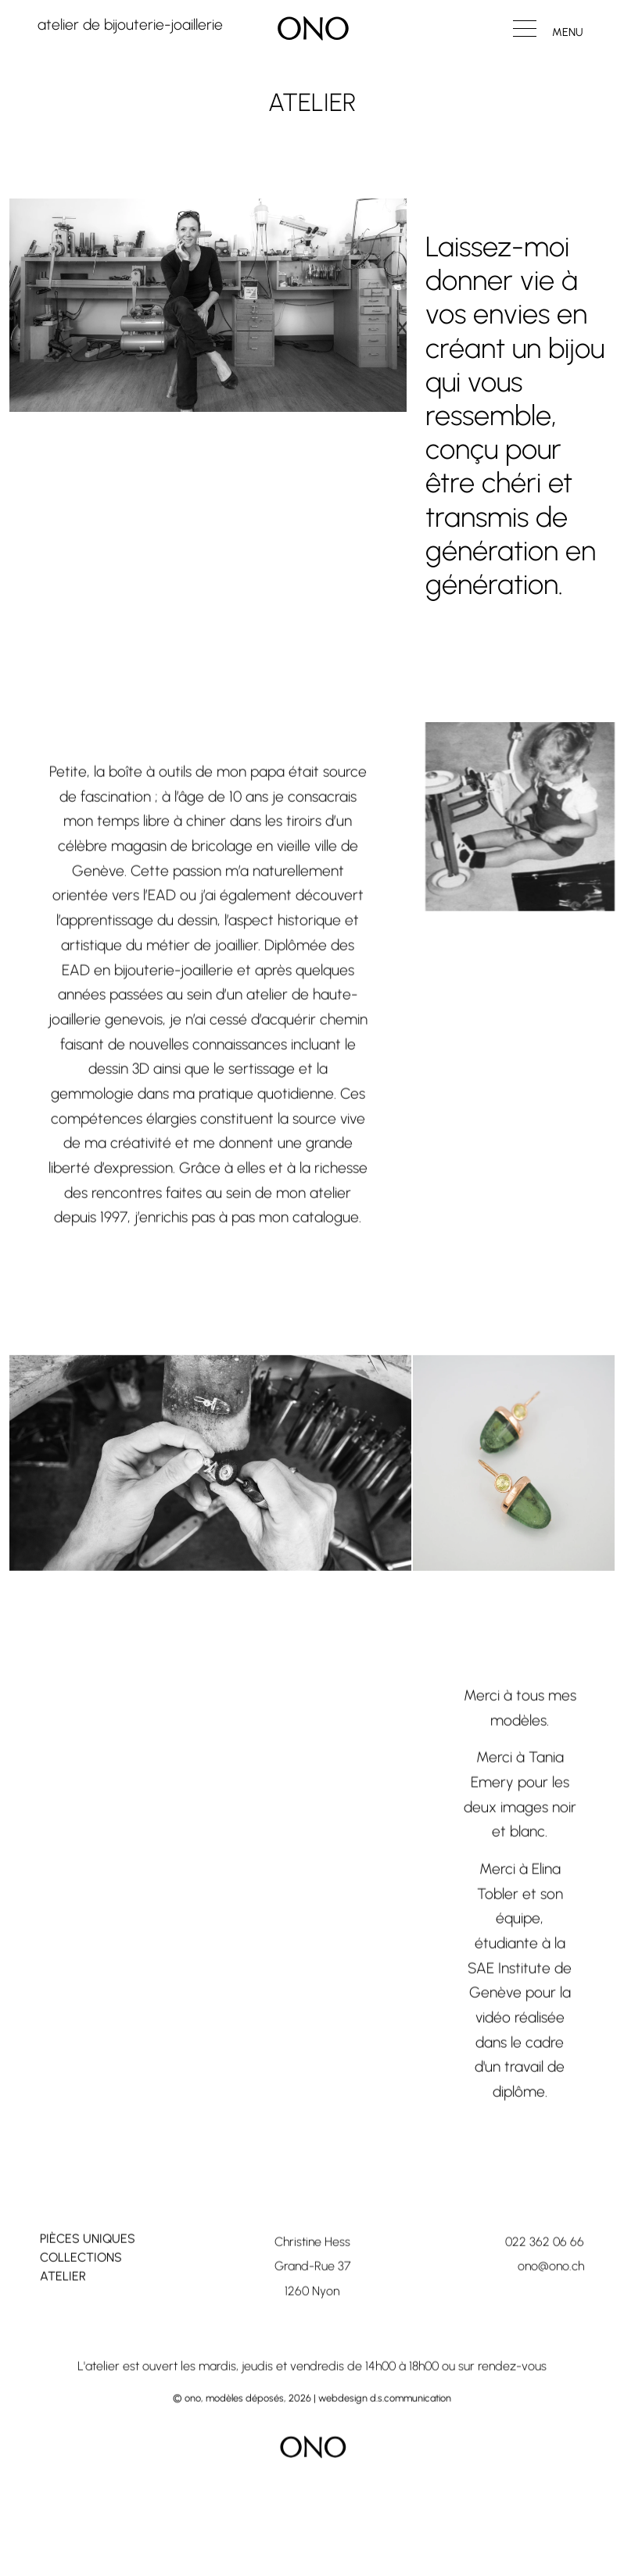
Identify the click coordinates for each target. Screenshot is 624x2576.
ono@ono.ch (551, 2291)
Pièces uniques (87, 2263)
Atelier (63, 2301)
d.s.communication (410, 2424)
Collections (81, 2282)
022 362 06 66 (544, 2266)
